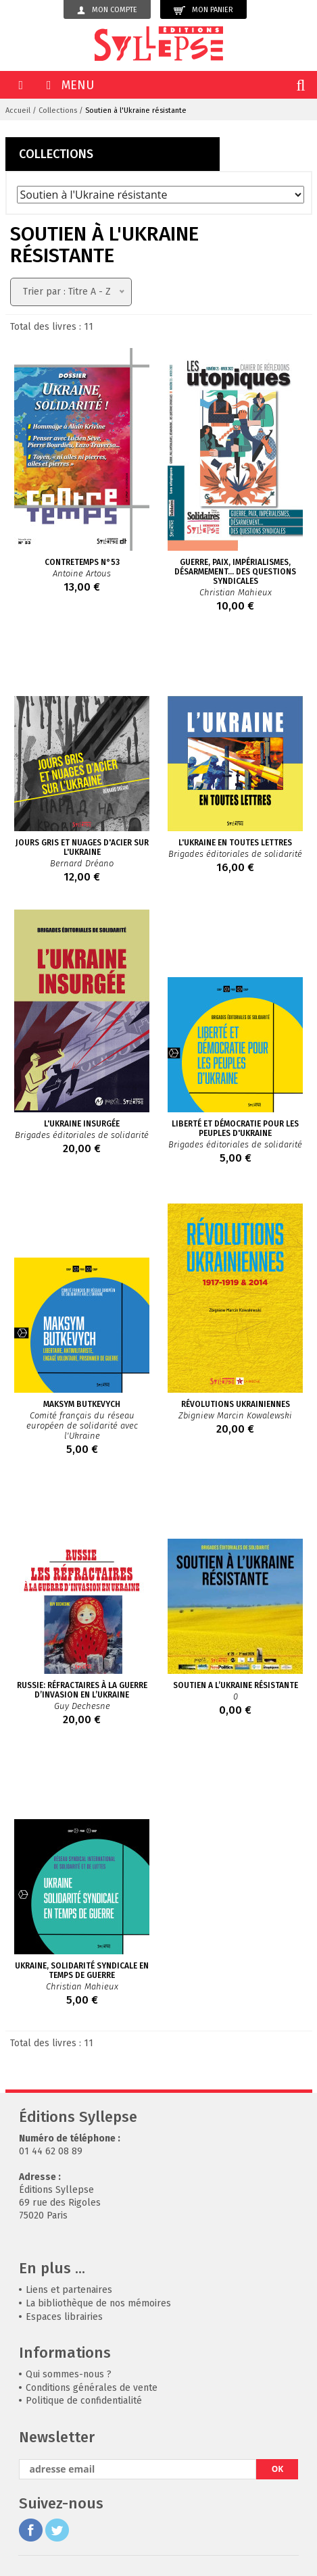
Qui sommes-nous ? (69, 2374)
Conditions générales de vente (91, 2388)
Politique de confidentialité (84, 2400)
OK (278, 2469)
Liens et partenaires (69, 2290)
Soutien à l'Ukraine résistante (136, 110)
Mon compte (107, 10)
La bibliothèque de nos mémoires (98, 2303)
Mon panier (203, 10)
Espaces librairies (64, 2317)
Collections (58, 110)
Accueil (17, 110)
